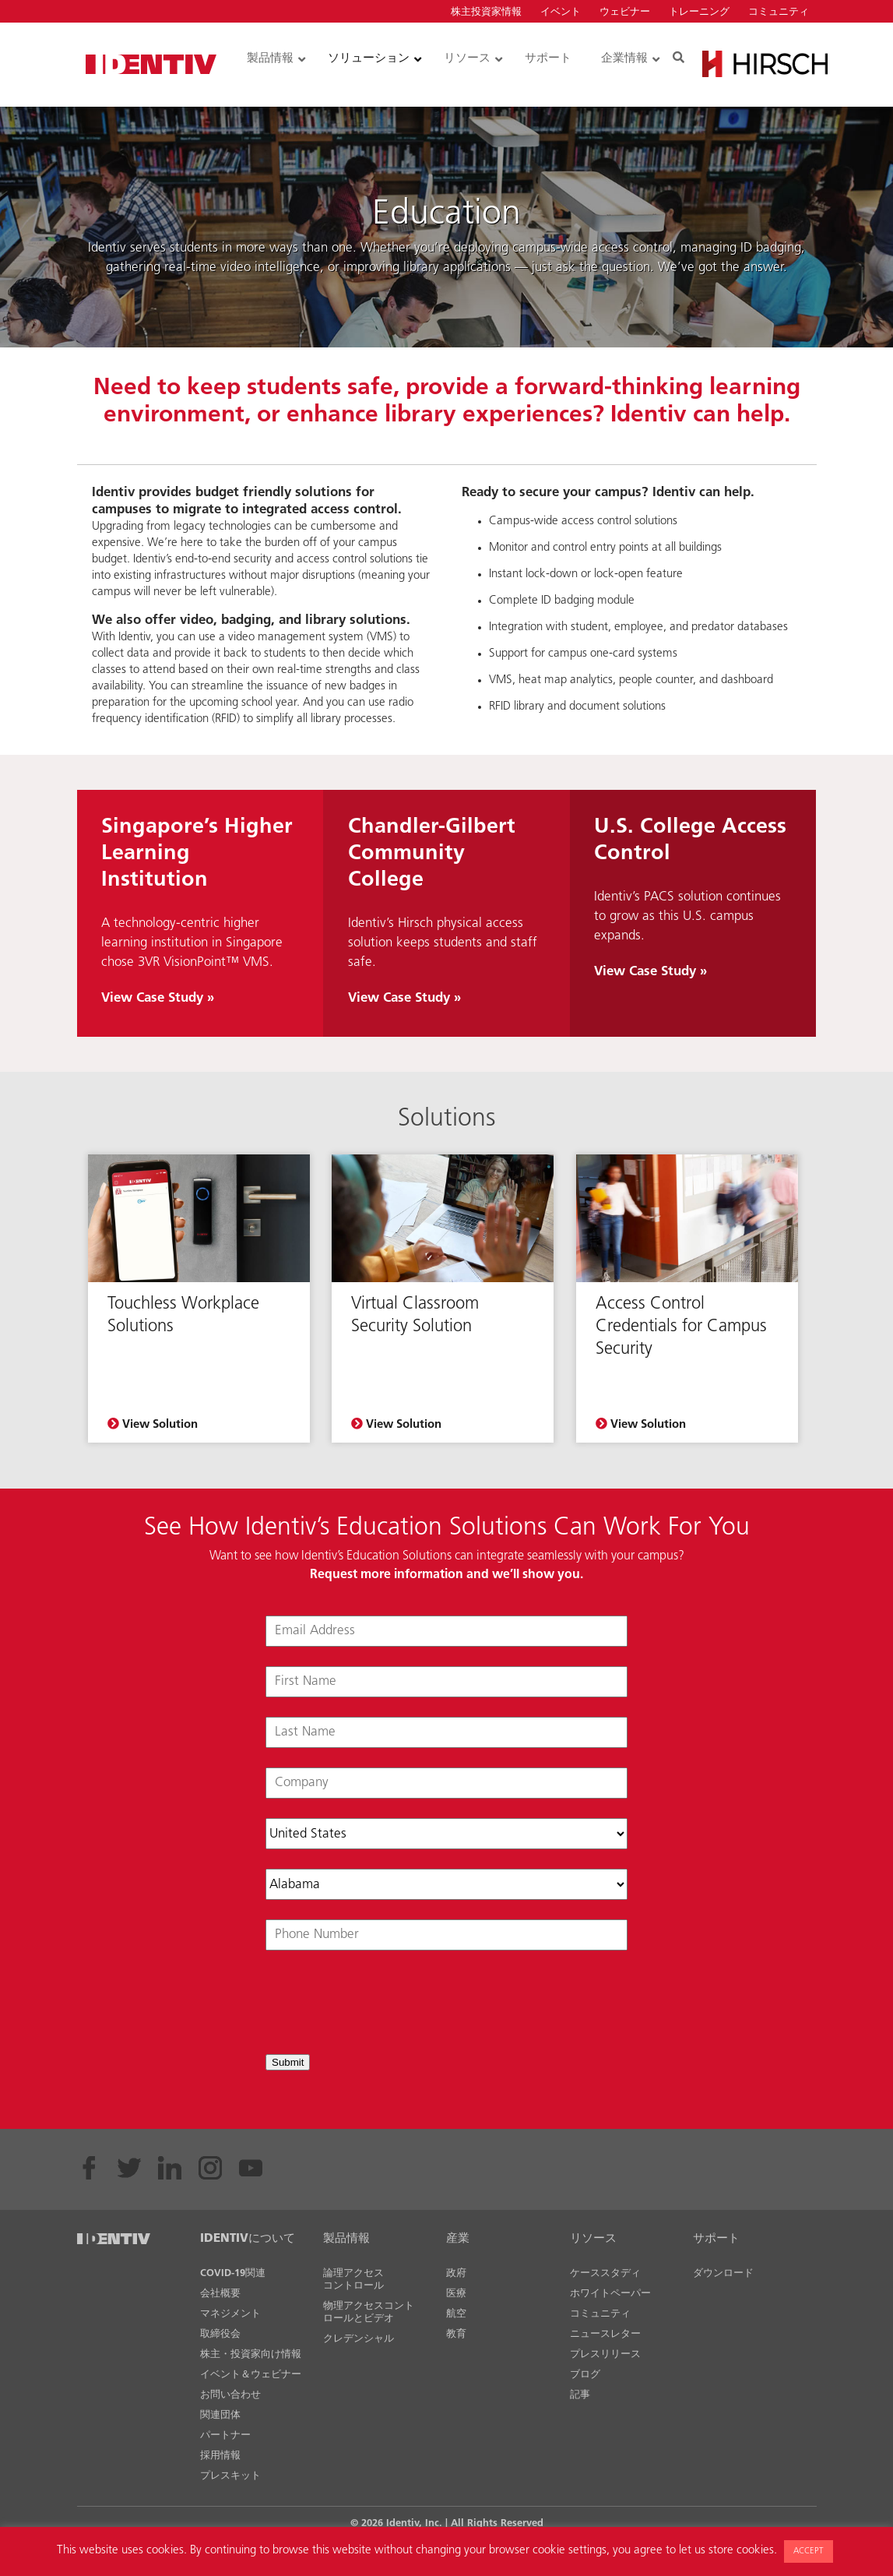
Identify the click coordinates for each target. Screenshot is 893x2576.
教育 (456, 2334)
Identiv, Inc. (414, 2523)
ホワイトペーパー (610, 2294)
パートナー (225, 2435)
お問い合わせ (230, 2395)
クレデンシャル (358, 2339)
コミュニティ (778, 12)
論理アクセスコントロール (353, 2279)
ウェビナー (624, 12)
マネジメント (230, 2314)
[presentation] (383, 2004)
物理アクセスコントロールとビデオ (368, 2312)
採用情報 (220, 2456)
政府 (456, 2273)
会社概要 (220, 2294)
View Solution (152, 1424)
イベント (560, 12)
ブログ (585, 2375)
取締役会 (220, 2334)
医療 (456, 2294)
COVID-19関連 (232, 2273)
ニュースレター (605, 2334)
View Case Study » (157, 998)
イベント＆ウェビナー (250, 2375)
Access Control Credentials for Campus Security (681, 1326)
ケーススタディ (605, 2273)
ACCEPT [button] (808, 2551)
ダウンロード (723, 2273)
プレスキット (230, 2476)
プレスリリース (605, 2354)
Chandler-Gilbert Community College (431, 854)
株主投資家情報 (486, 12)
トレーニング (699, 12)
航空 (456, 2314)
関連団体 (220, 2415)
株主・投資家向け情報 (250, 2354)
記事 (580, 2395)
